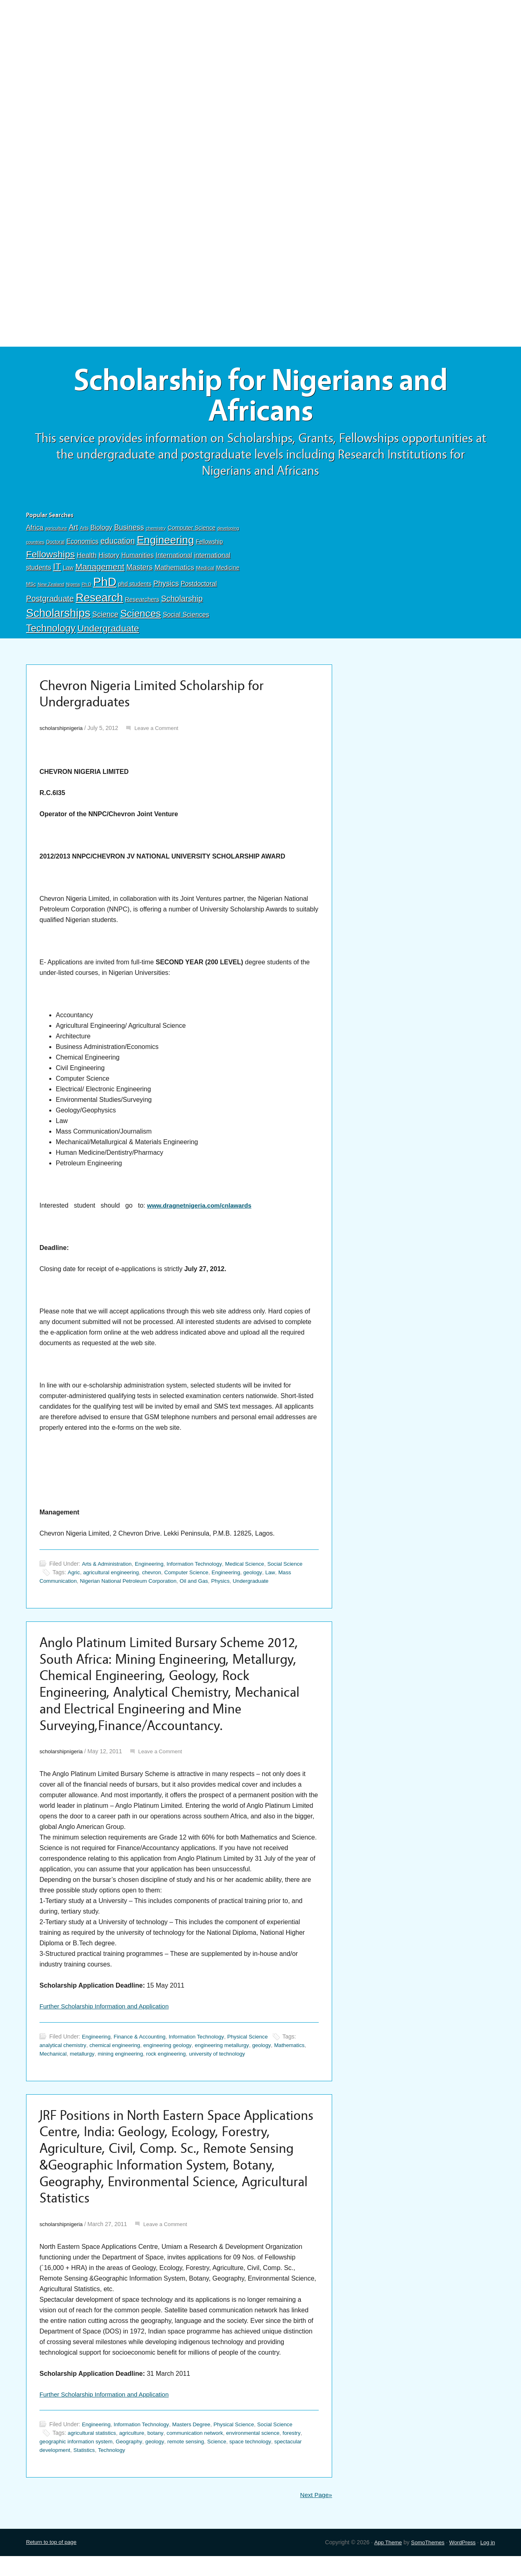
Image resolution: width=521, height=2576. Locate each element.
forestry (304, 2452)
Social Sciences (186, 618)
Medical (205, 572)
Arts (84, 532)
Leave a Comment (160, 733)
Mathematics (175, 571)
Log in (487, 2562)
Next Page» (315, 2514)
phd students (134, 587)
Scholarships (58, 616)
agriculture (56, 531)
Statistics (86, 2469)
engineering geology (175, 2057)
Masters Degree (197, 2444)
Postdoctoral (199, 587)
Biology (101, 531)
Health (86, 559)
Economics (82, 545)
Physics (166, 587)
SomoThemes (424, 2562)
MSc (31, 588)
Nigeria (73, 588)
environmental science (263, 2452)
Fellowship (209, 545)
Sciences (140, 617)
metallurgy (120, 2066)
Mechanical (89, 2066)
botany (160, 2452)
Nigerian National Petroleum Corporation (133, 1586)
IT (57, 571)
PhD (104, 585)
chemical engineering (119, 2057)
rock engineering (209, 2066)
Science (105, 618)
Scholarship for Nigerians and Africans (260, 398)
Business (129, 531)
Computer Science (191, 531)
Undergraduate (108, 632)
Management (99, 570)
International (173, 558)
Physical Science (257, 2048)
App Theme (382, 2562)
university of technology (263, 2066)
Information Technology (200, 1569)
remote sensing (194, 2461)
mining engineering (160, 2066)
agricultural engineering (113, 1578)
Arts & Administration (108, 1569)
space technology (262, 2461)
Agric (74, 1578)
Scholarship (182, 602)
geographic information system (78, 2461)
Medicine (227, 571)
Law (68, 571)
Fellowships (50, 558)
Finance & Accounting (143, 2048)
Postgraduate (50, 602)
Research (99, 601)
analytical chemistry (64, 2057)
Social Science (296, 1569)
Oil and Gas (203, 1586)
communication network (202, 2452)
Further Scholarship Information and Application (108, 2018)
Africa (34, 531)
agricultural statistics (93, 2452)
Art (73, 531)
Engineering (165, 544)
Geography (134, 2461)
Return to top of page (53, 2562)
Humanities (137, 558)
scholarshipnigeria (62, 733)
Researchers (142, 603)
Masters (139, 571)
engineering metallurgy (233, 2057)
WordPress (461, 2562)
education (118, 544)
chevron (156, 1578)
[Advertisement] (260, 60)
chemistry (156, 531)
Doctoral (55, 546)
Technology (51, 631)
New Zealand (51, 588)
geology (263, 1578)
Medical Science (254, 1569)
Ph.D (87, 588)
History (109, 559)
